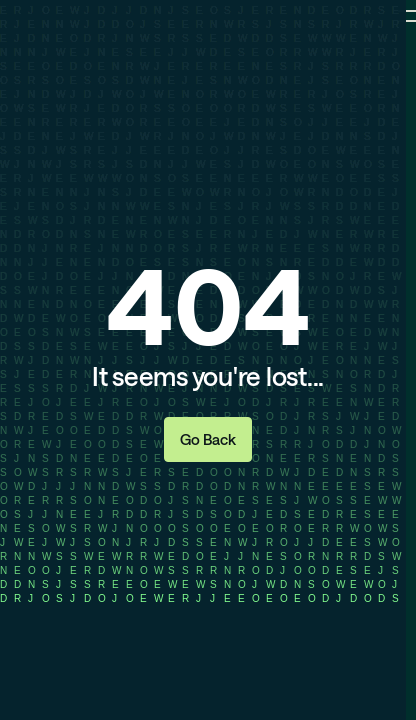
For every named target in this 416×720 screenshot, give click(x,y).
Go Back (208, 439)
